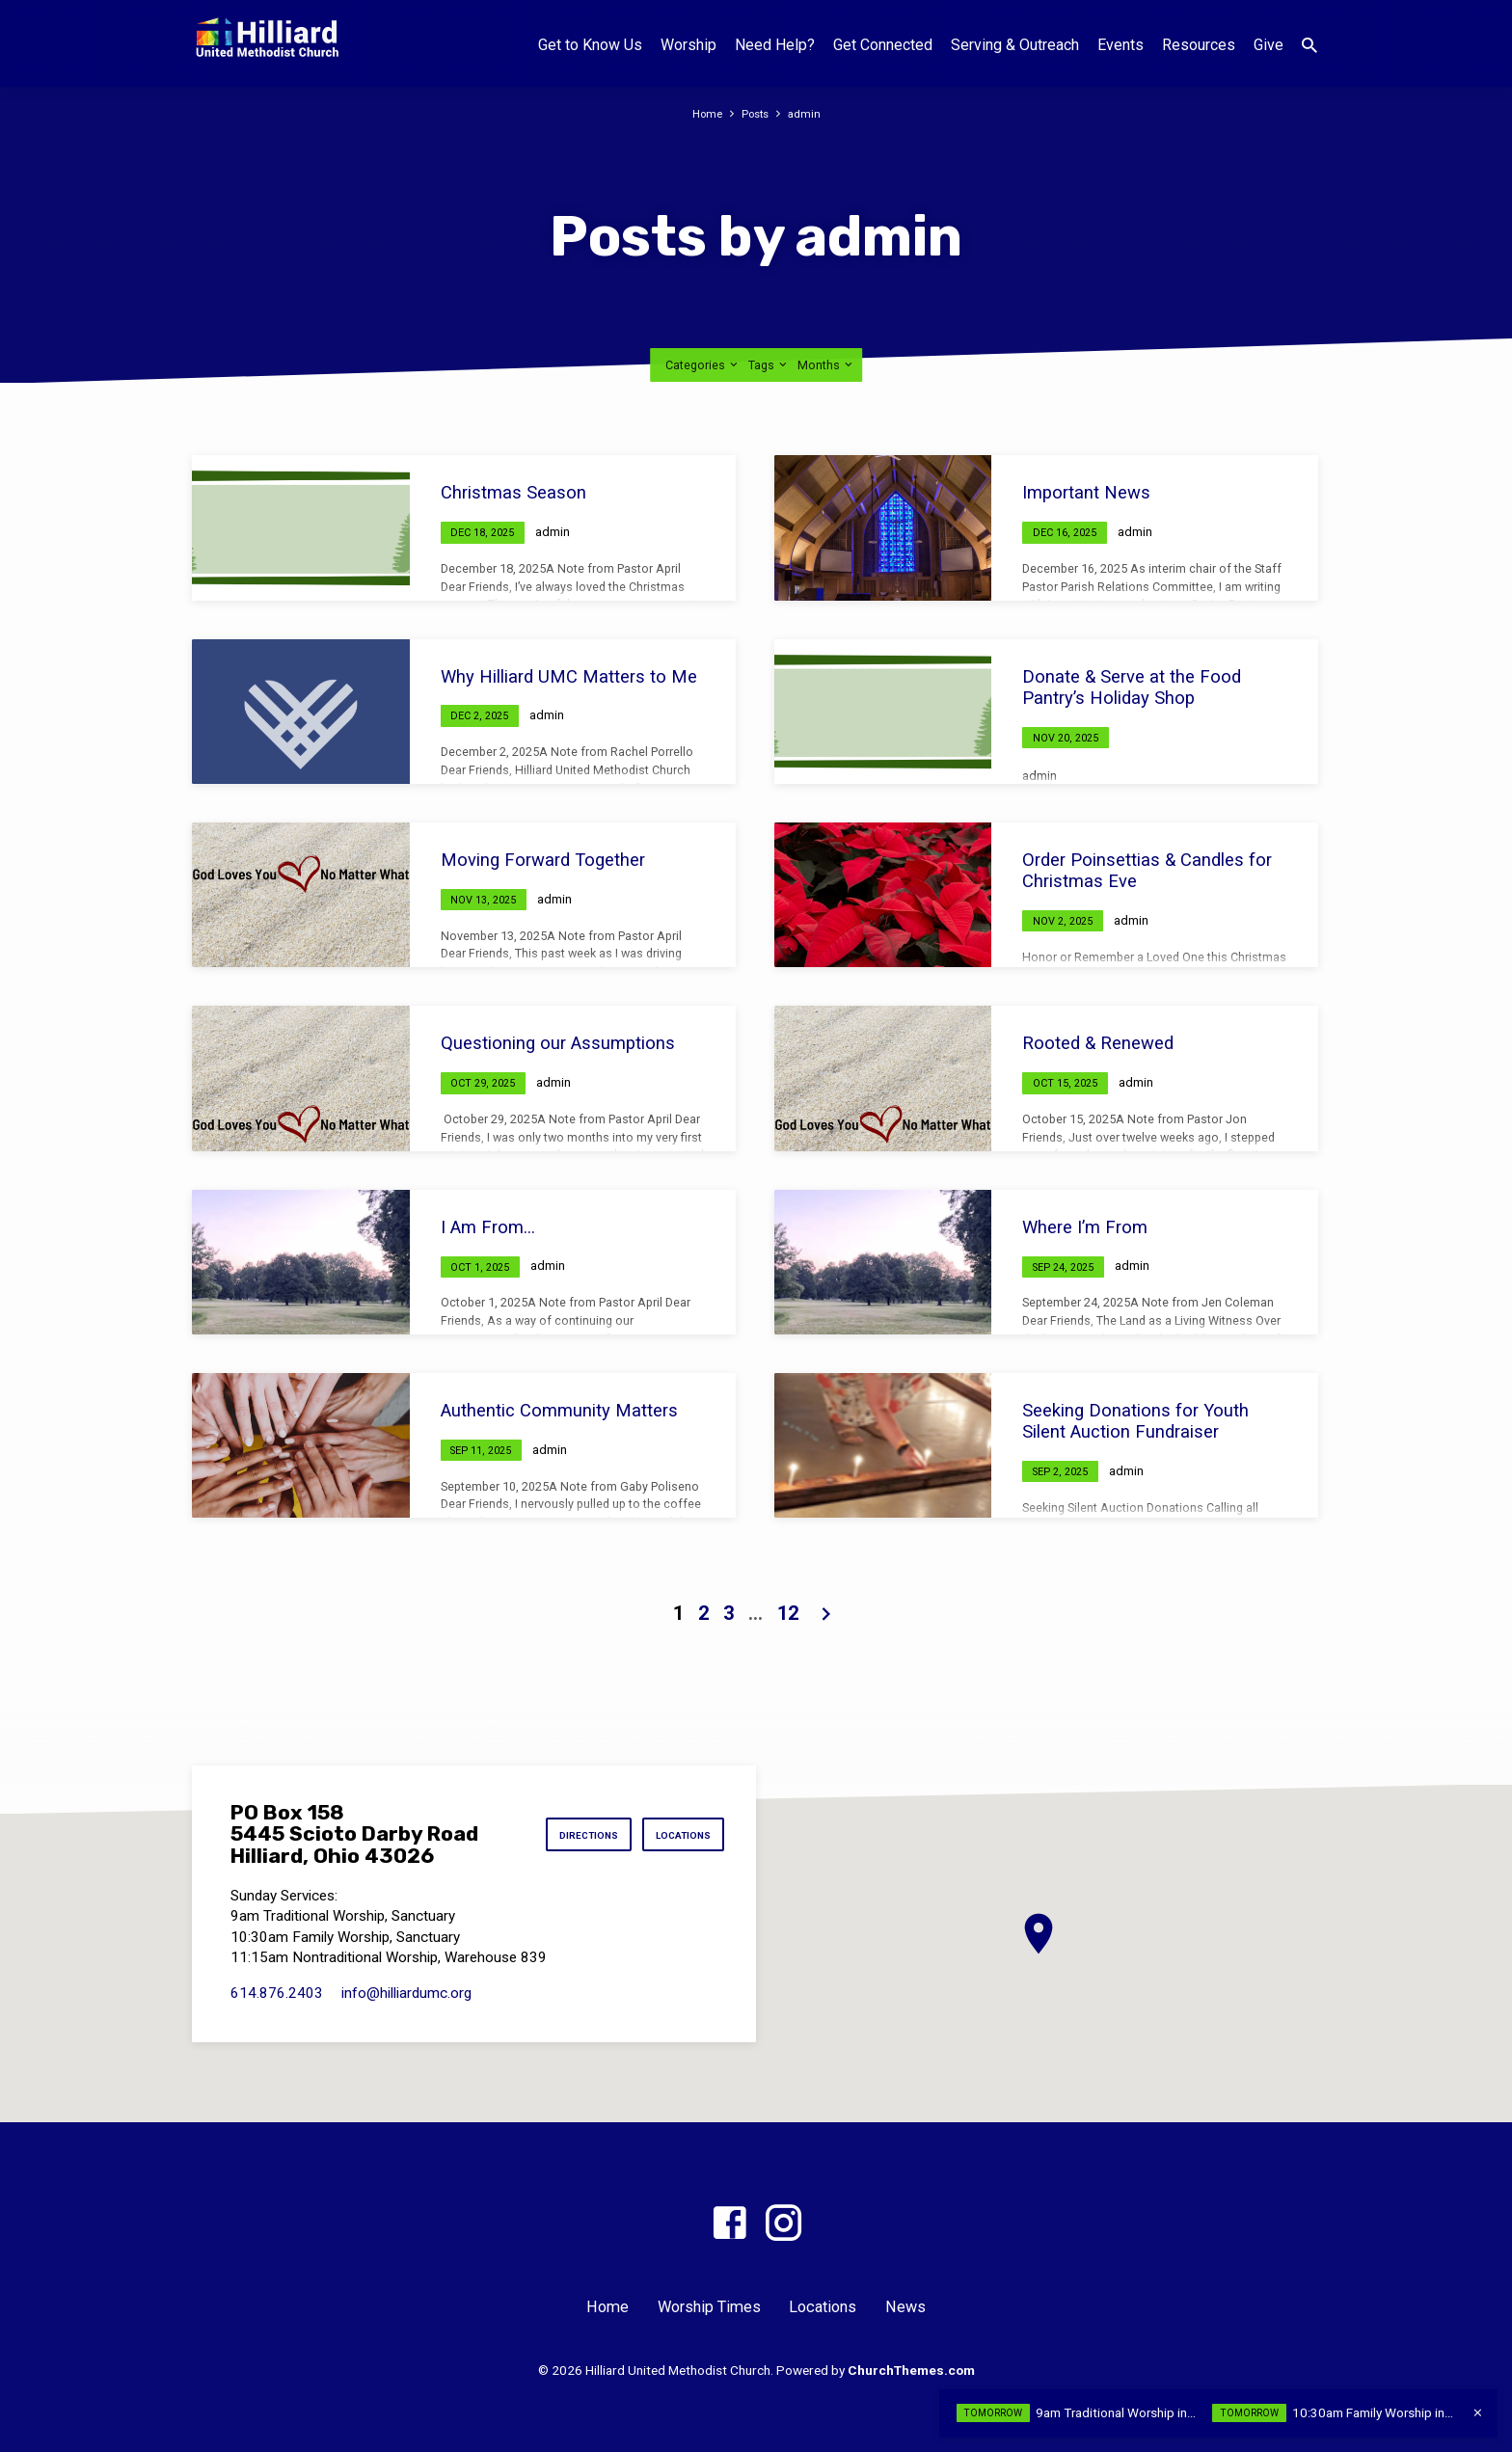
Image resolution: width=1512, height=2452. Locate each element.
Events (1120, 45)
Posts (756, 113)
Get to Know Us (590, 45)
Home (704, 113)
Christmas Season (513, 492)
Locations (678, 1835)
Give (1268, 45)
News (905, 2307)
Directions (572, 1835)
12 (787, 1613)
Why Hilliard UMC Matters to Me (569, 676)
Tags (769, 365)
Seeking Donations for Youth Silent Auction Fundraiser (1135, 1421)
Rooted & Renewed (1098, 1043)
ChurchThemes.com (911, 2370)
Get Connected (882, 45)
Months (826, 365)
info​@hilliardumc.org (406, 1993)
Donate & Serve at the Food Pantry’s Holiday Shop (1131, 687)
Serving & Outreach (1015, 45)
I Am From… (488, 1227)
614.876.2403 (276, 1993)
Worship (688, 45)
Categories (703, 365)
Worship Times (709, 2307)
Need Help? (775, 45)
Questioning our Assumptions (558, 1043)
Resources (1198, 45)
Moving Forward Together (543, 859)
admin (808, 113)
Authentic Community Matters (559, 1410)
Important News (1086, 492)
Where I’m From (1085, 1227)
